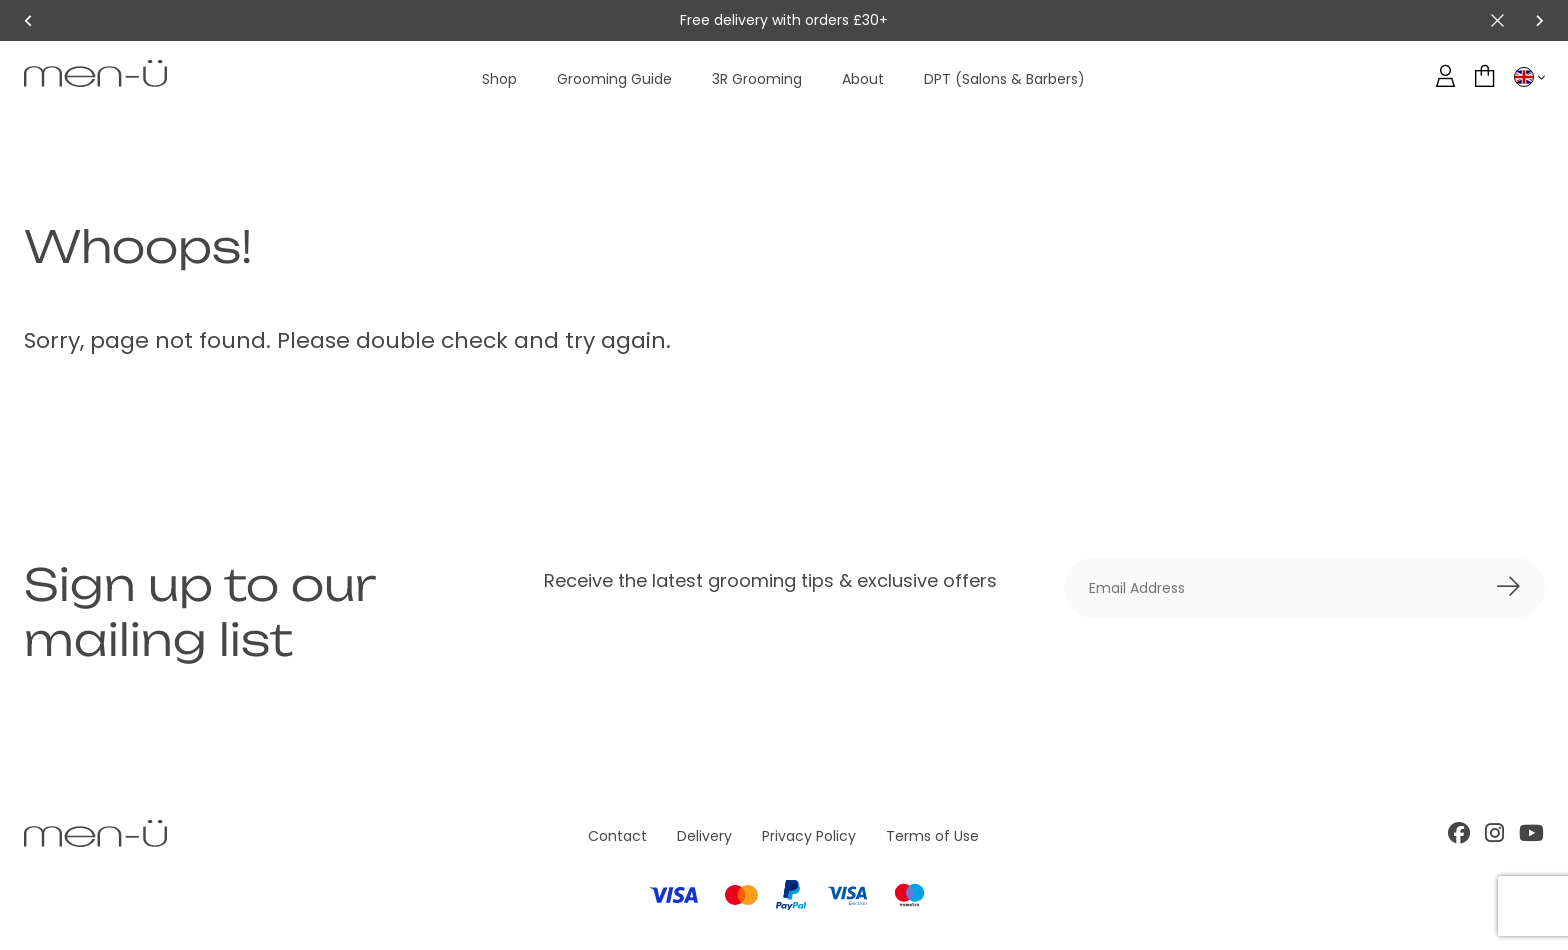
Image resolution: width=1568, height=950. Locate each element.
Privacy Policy (809, 836)
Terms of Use (932, 836)
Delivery (704, 836)
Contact (617, 836)
